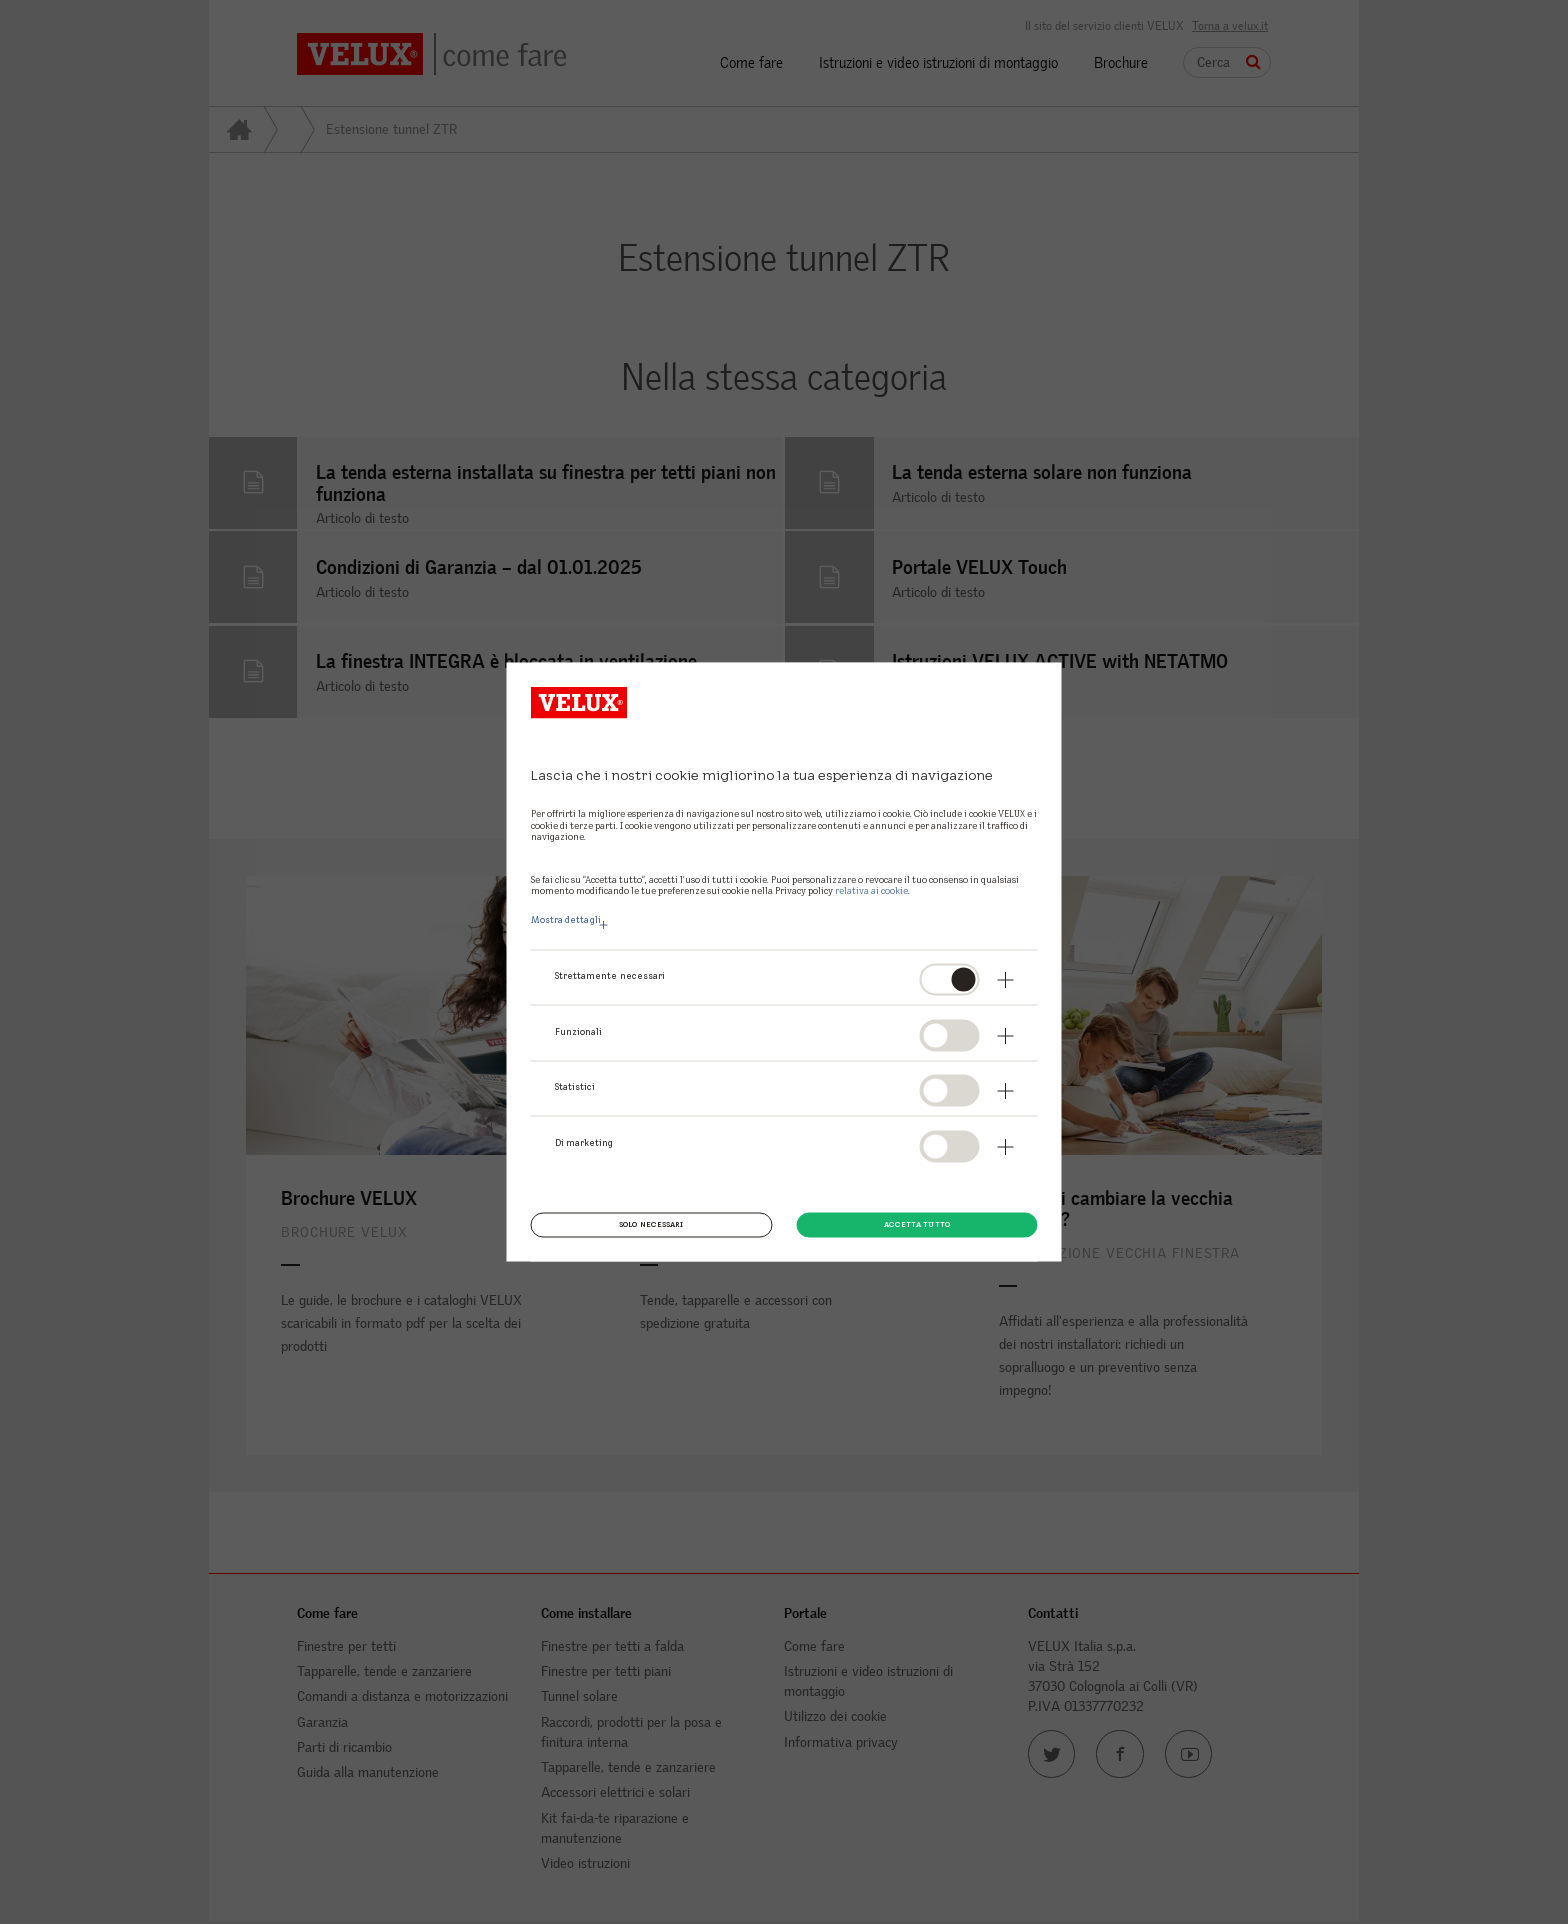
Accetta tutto (916, 1224)
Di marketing (584, 1142)
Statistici (575, 1087)
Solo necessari (651, 1224)
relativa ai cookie (871, 890)
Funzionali (579, 1031)
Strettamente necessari (610, 976)
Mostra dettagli (566, 920)
